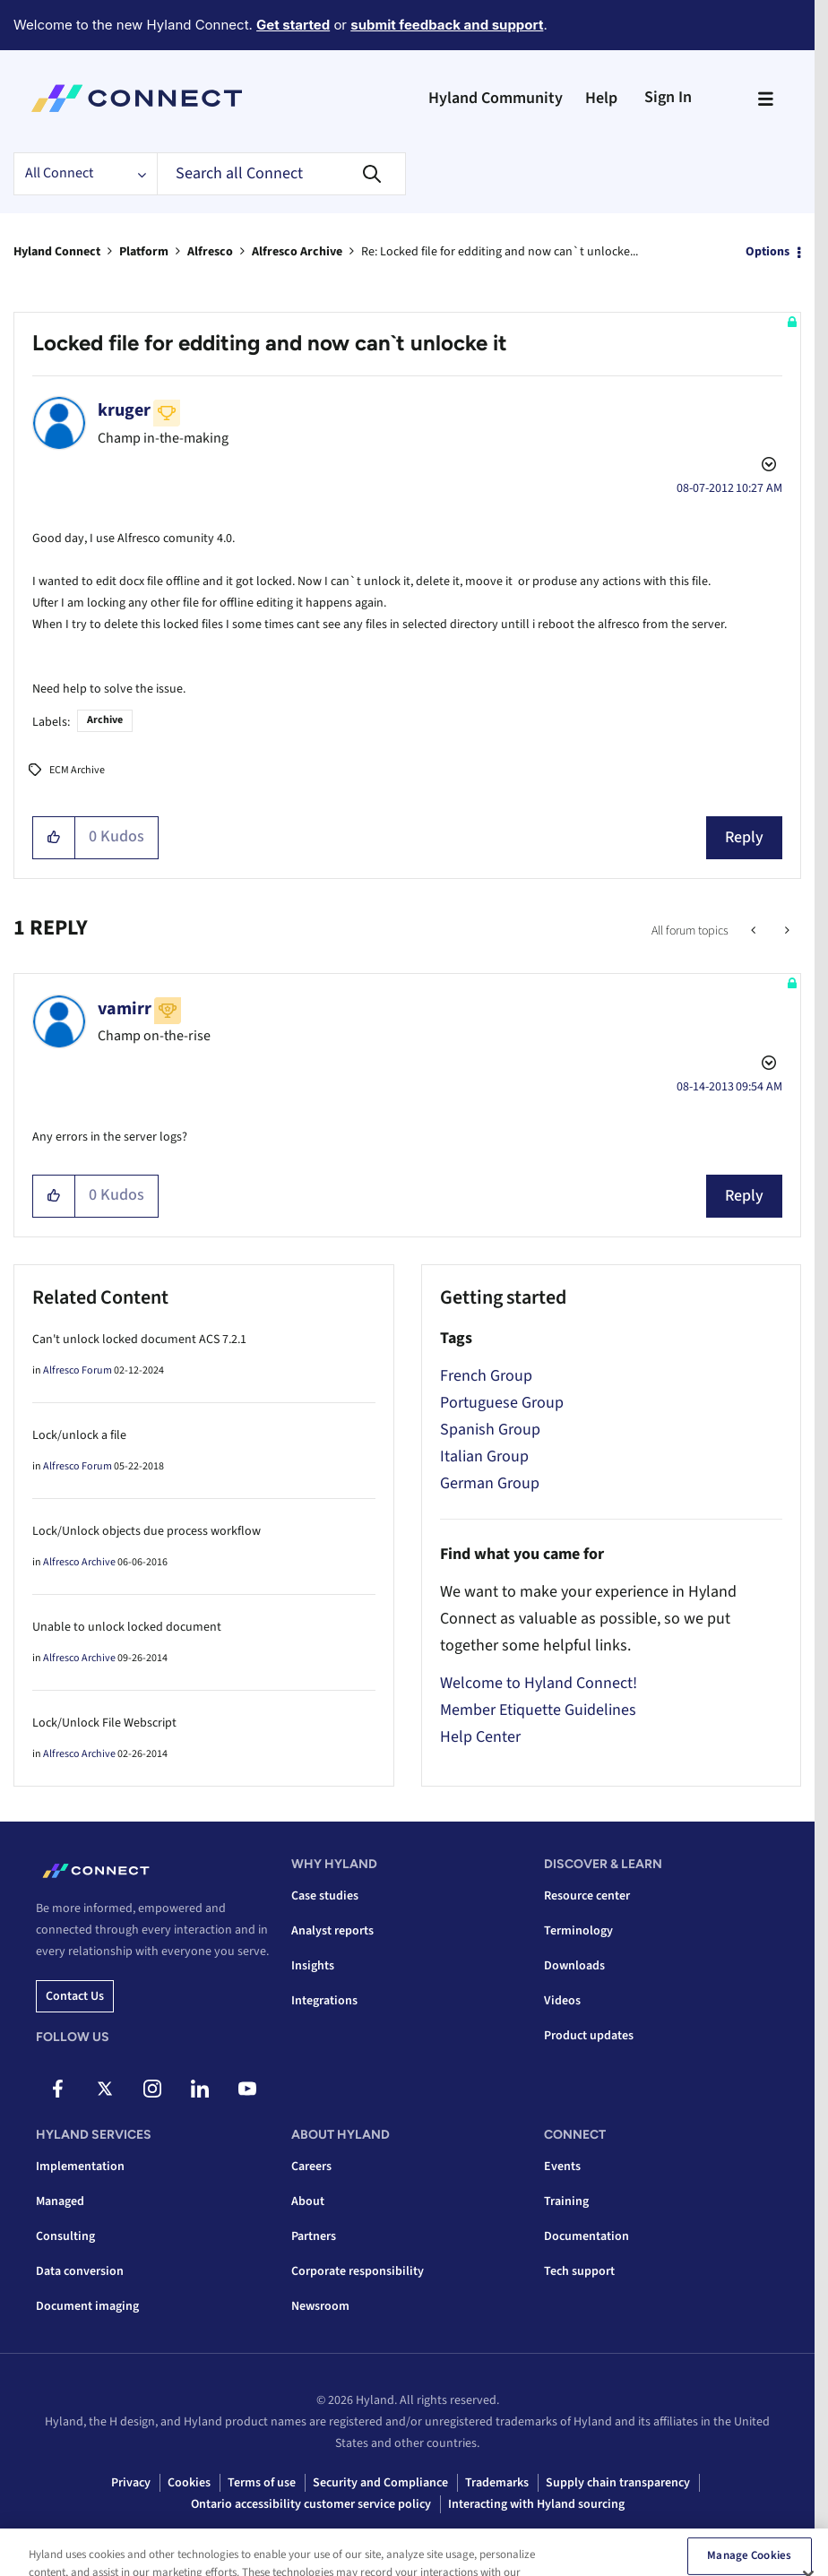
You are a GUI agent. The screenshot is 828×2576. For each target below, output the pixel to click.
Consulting (65, 2236)
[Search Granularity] (85, 173)
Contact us (75, 1996)
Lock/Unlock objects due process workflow (146, 1531)
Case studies (324, 1896)
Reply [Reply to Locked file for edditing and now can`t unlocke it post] (744, 837)
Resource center (587, 1896)
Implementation (80, 2166)
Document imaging (87, 2306)
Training (566, 2201)
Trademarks (497, 2483)
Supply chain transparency (618, 2483)
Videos (562, 2001)
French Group (486, 1376)
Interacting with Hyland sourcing (536, 2504)
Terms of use (262, 2483)
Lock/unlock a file (79, 1435)
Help (601, 98)
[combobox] (281, 173)
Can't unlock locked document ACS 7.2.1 (139, 1339)
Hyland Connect (56, 252)
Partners (313, 2236)
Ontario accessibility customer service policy (311, 2504)
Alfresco (210, 252)
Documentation (586, 2236)
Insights (312, 1966)
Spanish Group (490, 1429)
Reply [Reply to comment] (744, 1196)
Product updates (589, 2036)
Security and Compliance (380, 2483)
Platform (143, 252)
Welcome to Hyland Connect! (538, 1683)
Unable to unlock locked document (126, 1627)
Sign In (668, 97)
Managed (60, 2201)
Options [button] (767, 252)
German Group (489, 1483)
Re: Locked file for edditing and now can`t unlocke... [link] (499, 252)
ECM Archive (77, 770)
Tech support (579, 2271)
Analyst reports (332, 1931)
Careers (311, 2166)
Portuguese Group (502, 1402)
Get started (293, 24)
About (307, 2201)
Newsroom (320, 2306)
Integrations (324, 2001)
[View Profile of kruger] (124, 410)
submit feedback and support (446, 24)
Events (562, 2166)
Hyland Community (495, 98)
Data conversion (80, 2271)
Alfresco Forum (77, 1370)
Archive (105, 720)
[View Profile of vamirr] (124, 1008)
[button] (54, 837)
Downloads (574, 1966)
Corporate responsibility (357, 2271)
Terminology (578, 1931)
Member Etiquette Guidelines (538, 1710)
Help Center (480, 1737)
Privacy (131, 2483)
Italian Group (484, 1456)
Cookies (189, 2483)
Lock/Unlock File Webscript (104, 1723)
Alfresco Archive (297, 252)
